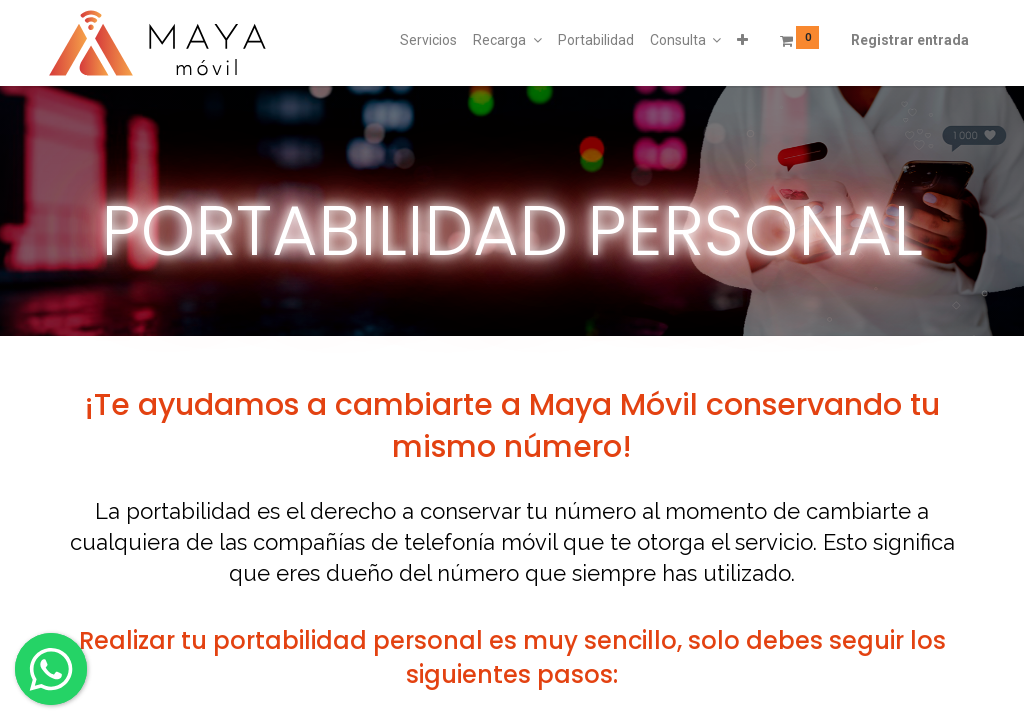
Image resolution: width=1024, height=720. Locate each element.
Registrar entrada (910, 40)
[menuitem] (428, 41)
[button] (742, 41)
